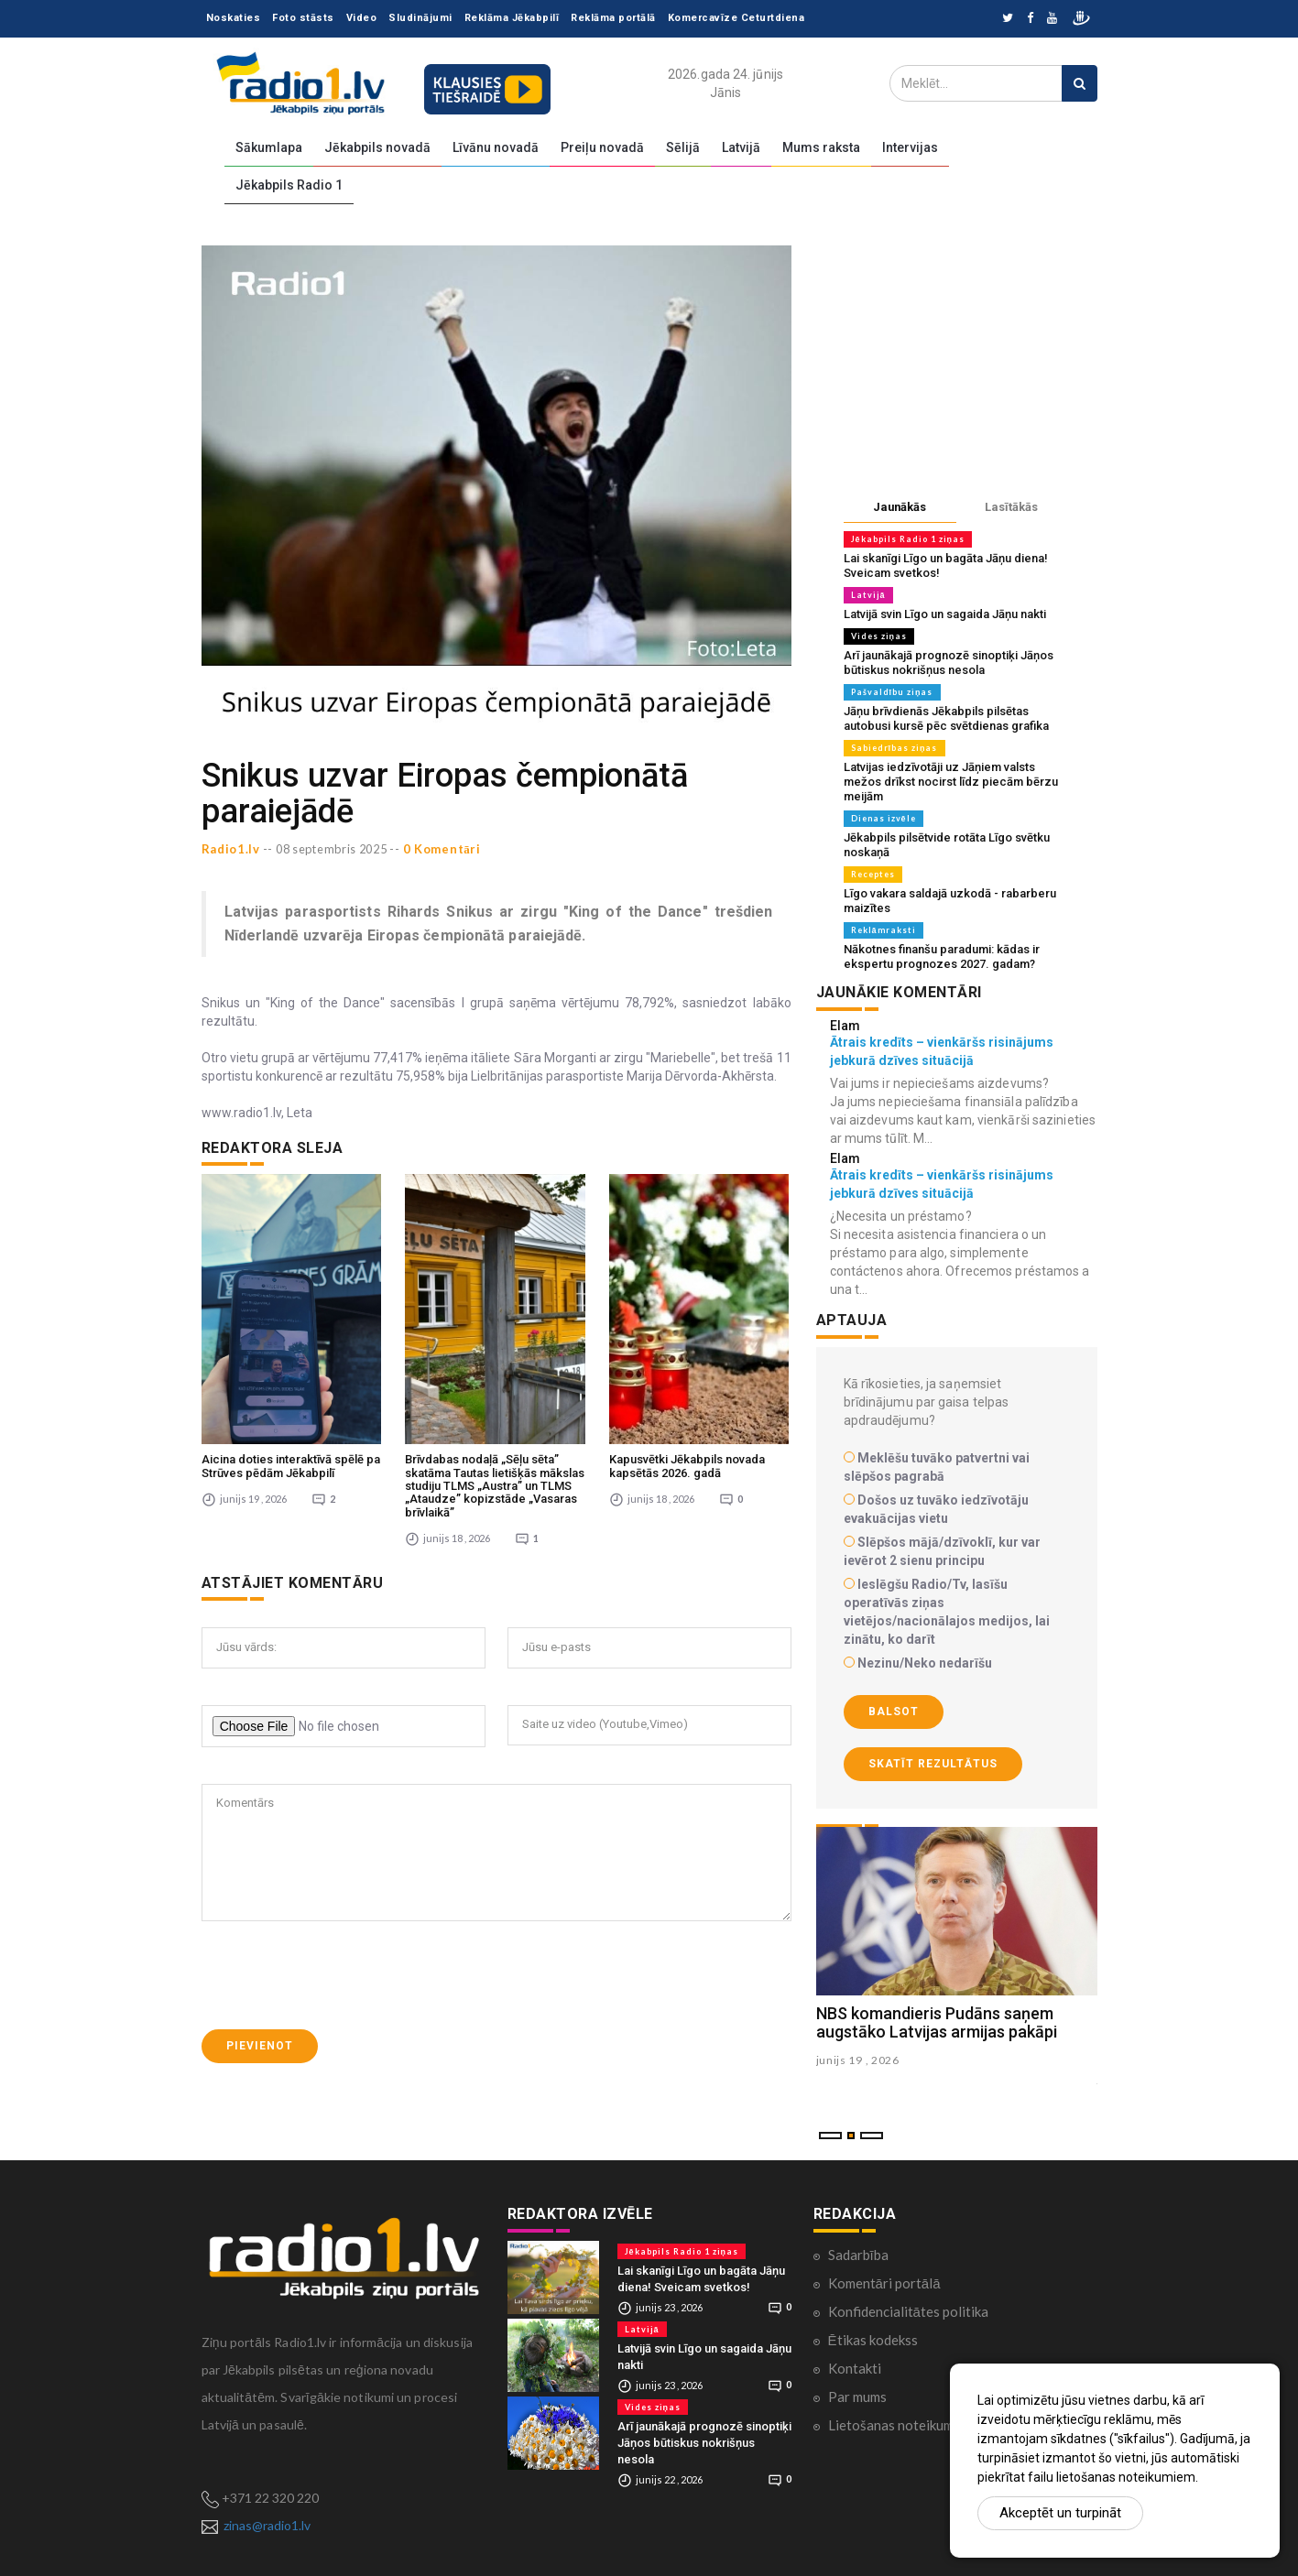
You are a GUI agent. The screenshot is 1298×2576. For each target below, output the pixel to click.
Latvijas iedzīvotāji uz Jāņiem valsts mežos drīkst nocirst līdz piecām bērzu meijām (951, 781)
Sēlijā (683, 147)
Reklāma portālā (613, 18)
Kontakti (854, 2368)
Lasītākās (1011, 507)
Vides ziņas (879, 636)
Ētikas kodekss (873, 2339)
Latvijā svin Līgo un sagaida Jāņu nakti (945, 614)
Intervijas (910, 147)
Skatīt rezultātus (933, 1763)
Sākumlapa (268, 147)
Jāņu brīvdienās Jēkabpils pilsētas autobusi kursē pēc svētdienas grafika (946, 718)
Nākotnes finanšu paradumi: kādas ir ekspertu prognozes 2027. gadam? (942, 956)
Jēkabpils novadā (377, 147)
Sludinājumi (420, 18)
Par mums (857, 2396)
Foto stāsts (303, 18)
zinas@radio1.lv (267, 2525)
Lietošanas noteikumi (892, 2425)
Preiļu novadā (602, 147)
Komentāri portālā (884, 2283)
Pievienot (259, 1956)
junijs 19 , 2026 (858, 2060)
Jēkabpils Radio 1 (289, 185)
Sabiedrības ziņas (894, 748)
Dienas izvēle (883, 818)
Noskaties (233, 18)
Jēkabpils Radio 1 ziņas (908, 539)
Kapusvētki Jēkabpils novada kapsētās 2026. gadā (687, 1376)
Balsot (893, 1711)
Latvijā (741, 147)
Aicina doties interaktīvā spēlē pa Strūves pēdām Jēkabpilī (291, 1376)
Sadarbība (858, 2254)
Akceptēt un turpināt (1060, 2513)
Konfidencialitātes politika (908, 2311)
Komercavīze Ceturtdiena (736, 18)
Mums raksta (821, 147)
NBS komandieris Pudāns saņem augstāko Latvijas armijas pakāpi (936, 2022)
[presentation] (341, 1885)
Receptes (873, 874)
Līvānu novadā (496, 147)
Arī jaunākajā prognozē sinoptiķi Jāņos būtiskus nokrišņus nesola (948, 662)
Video (361, 18)
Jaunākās (899, 507)
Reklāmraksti (883, 930)
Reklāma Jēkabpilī (512, 18)
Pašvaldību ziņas (892, 692)
